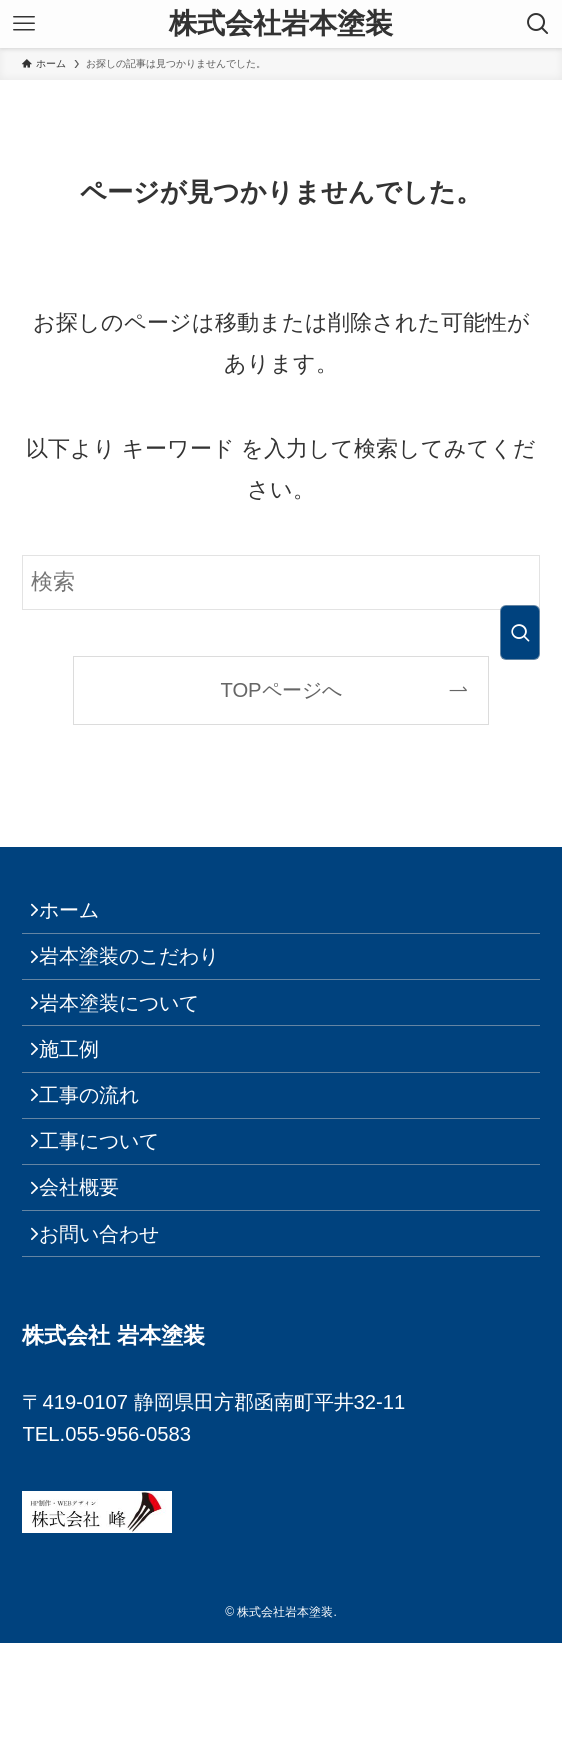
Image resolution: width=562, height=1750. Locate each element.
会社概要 (93, 1275)
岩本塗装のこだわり (143, 977)
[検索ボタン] (538, 24)
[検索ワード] (280, 582)
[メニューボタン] (24, 24)
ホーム (83, 917)
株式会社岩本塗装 (281, 24)
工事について (113, 1215)
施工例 (83, 1096)
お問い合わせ (113, 1335)
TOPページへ (280, 690)
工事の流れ (103, 1156)
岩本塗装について (133, 1036)
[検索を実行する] (520, 632)
